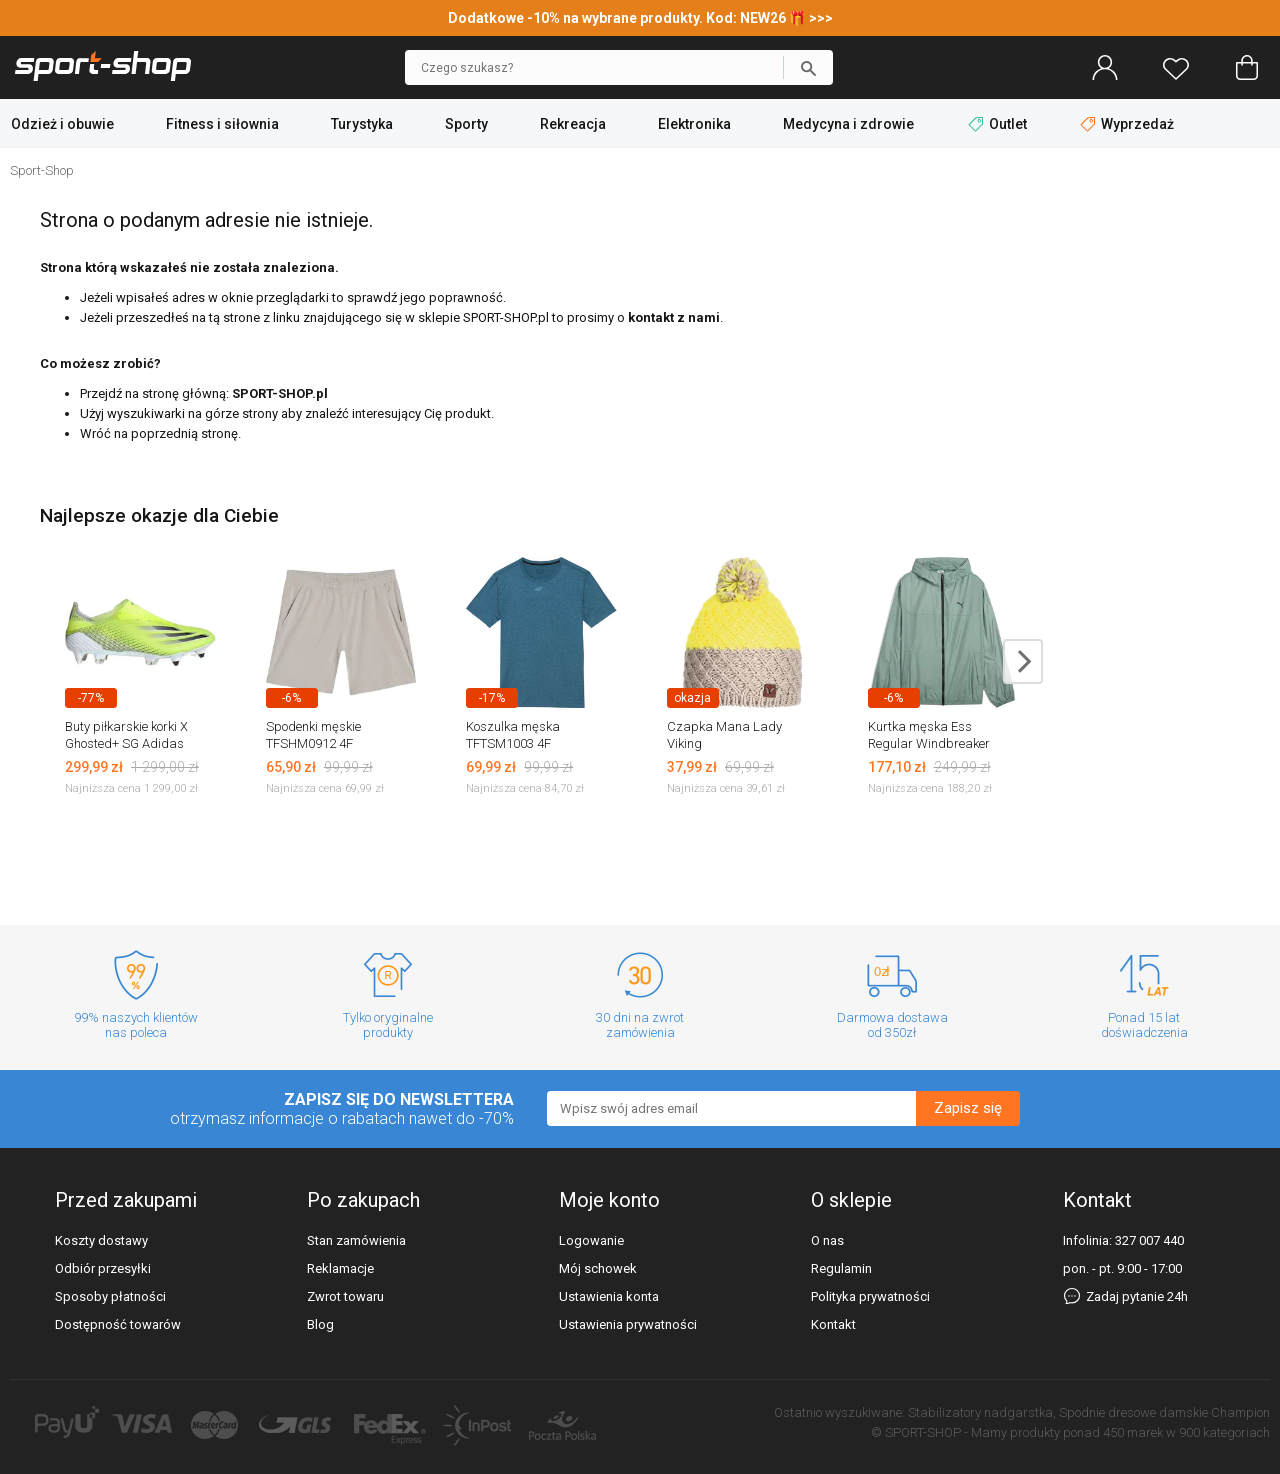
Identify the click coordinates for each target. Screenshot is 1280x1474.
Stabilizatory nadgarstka (980, 1412)
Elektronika (694, 124)
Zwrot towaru (345, 1296)
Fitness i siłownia (222, 124)
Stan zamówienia (356, 1240)
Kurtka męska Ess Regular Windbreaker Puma (929, 743)
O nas (827, 1240)
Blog (320, 1324)
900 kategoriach (1224, 1432)
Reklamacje (340, 1268)
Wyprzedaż (1127, 124)
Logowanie (591, 1240)
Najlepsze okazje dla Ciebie (159, 515)
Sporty (466, 124)
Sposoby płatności (110, 1296)
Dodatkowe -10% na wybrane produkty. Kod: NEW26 (618, 18)
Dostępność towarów (118, 1324)
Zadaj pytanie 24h (1125, 1296)
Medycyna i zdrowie (848, 124)
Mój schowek (598, 1268)
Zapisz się (968, 1108)
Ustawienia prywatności (628, 1324)
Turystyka (362, 124)
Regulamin (841, 1268)
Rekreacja (573, 124)
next (1023, 661)
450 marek (1133, 1432)
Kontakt (833, 1324)
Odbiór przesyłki (103, 1268)
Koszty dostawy (101, 1240)
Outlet (999, 124)
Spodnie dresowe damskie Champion (1164, 1412)
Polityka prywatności (870, 1296)
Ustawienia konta (609, 1296)
